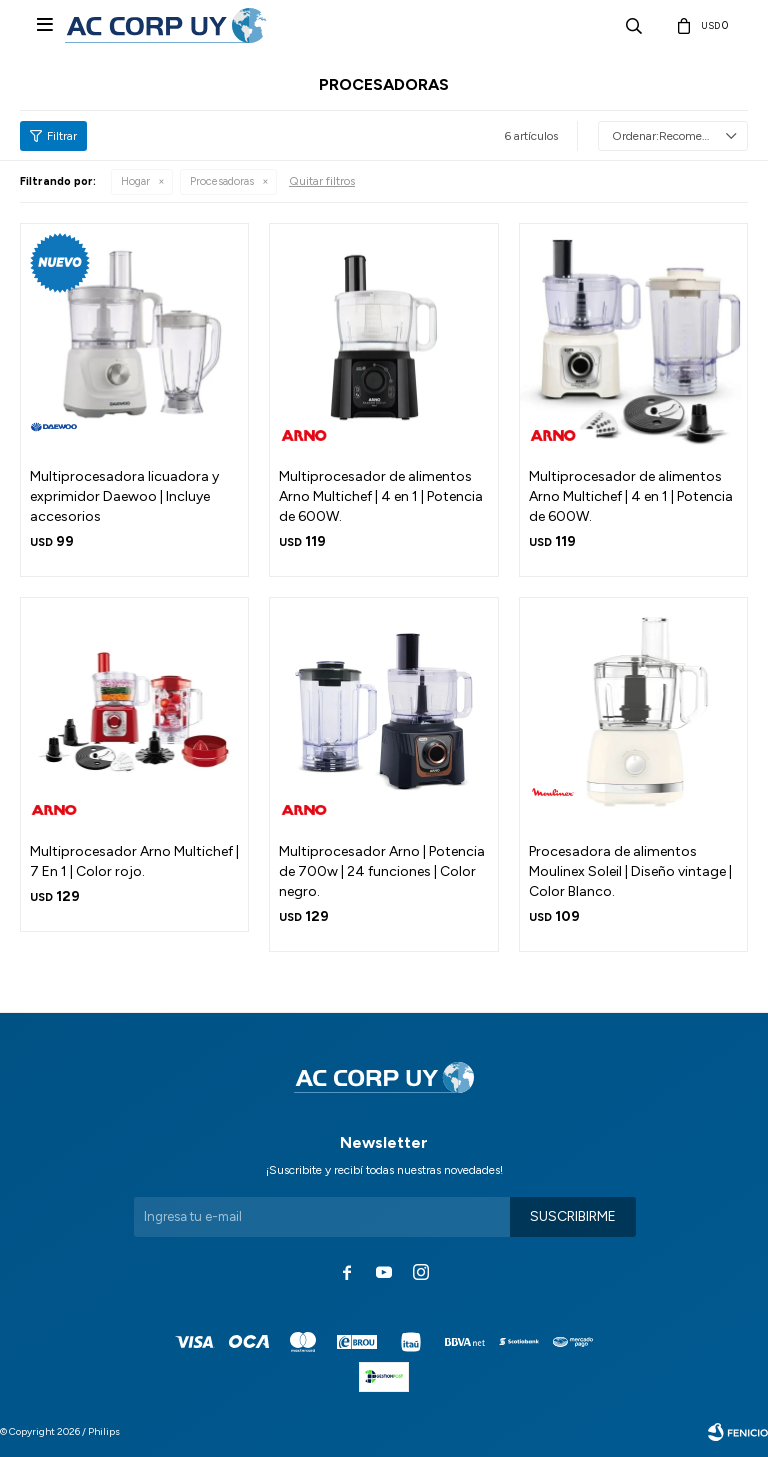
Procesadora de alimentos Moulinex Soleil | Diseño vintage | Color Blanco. (630, 871)
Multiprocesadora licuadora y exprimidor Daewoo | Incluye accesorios (124, 496)
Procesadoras (222, 181)
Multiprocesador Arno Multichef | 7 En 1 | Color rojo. (134, 861)
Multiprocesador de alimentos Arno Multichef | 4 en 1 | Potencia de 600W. (381, 496)
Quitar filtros (322, 181)
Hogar (135, 181)
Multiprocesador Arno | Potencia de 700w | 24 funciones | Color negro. (382, 871)
